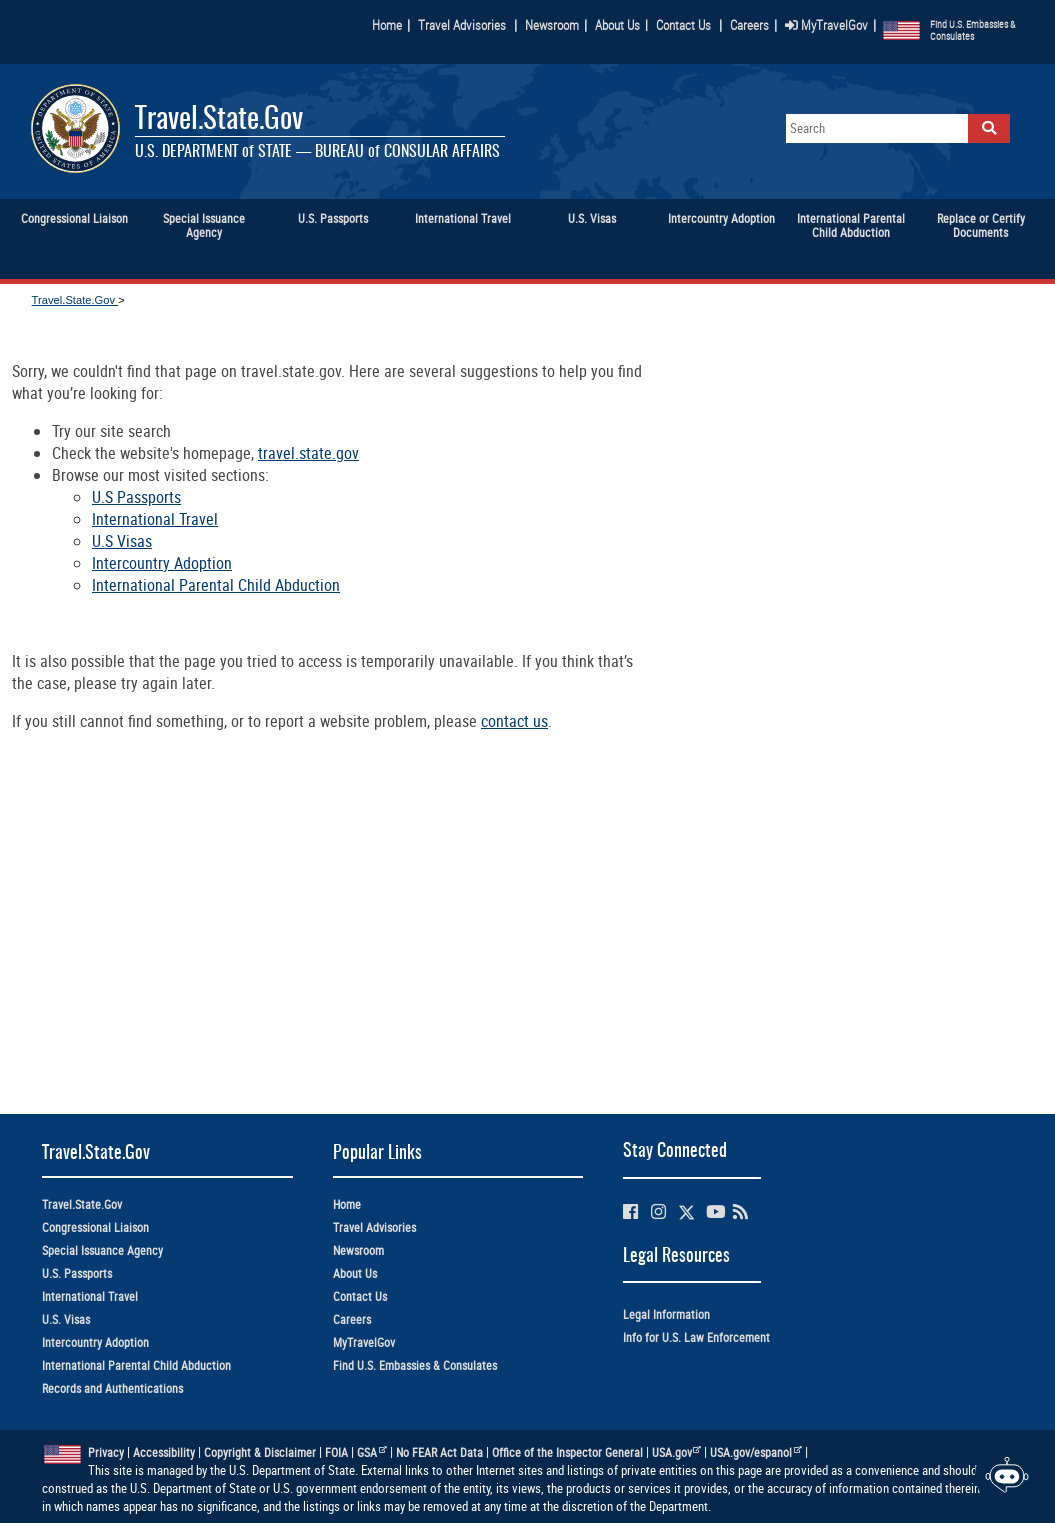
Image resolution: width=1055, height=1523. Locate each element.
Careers (749, 25)
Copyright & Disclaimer (260, 1452)
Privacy (106, 1452)
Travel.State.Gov (219, 120)
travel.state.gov (308, 453)
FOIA (336, 1452)
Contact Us (685, 25)
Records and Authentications (112, 1388)
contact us (514, 721)
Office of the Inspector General (567, 1452)
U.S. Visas (66, 1319)
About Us (621, 25)
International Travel (155, 519)
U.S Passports (136, 497)
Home (387, 25)
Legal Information (666, 1314)
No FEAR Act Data (439, 1452)
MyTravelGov (826, 25)
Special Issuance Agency (102, 1250)
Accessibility (164, 1452)
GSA (372, 1452)
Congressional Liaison (95, 1227)
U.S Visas (122, 541)
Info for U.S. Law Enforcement (696, 1337)
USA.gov (677, 1452)
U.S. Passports (77, 1273)
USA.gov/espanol (756, 1452)
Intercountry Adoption (162, 563)
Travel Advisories (462, 25)
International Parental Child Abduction (216, 585)
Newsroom (552, 25)
